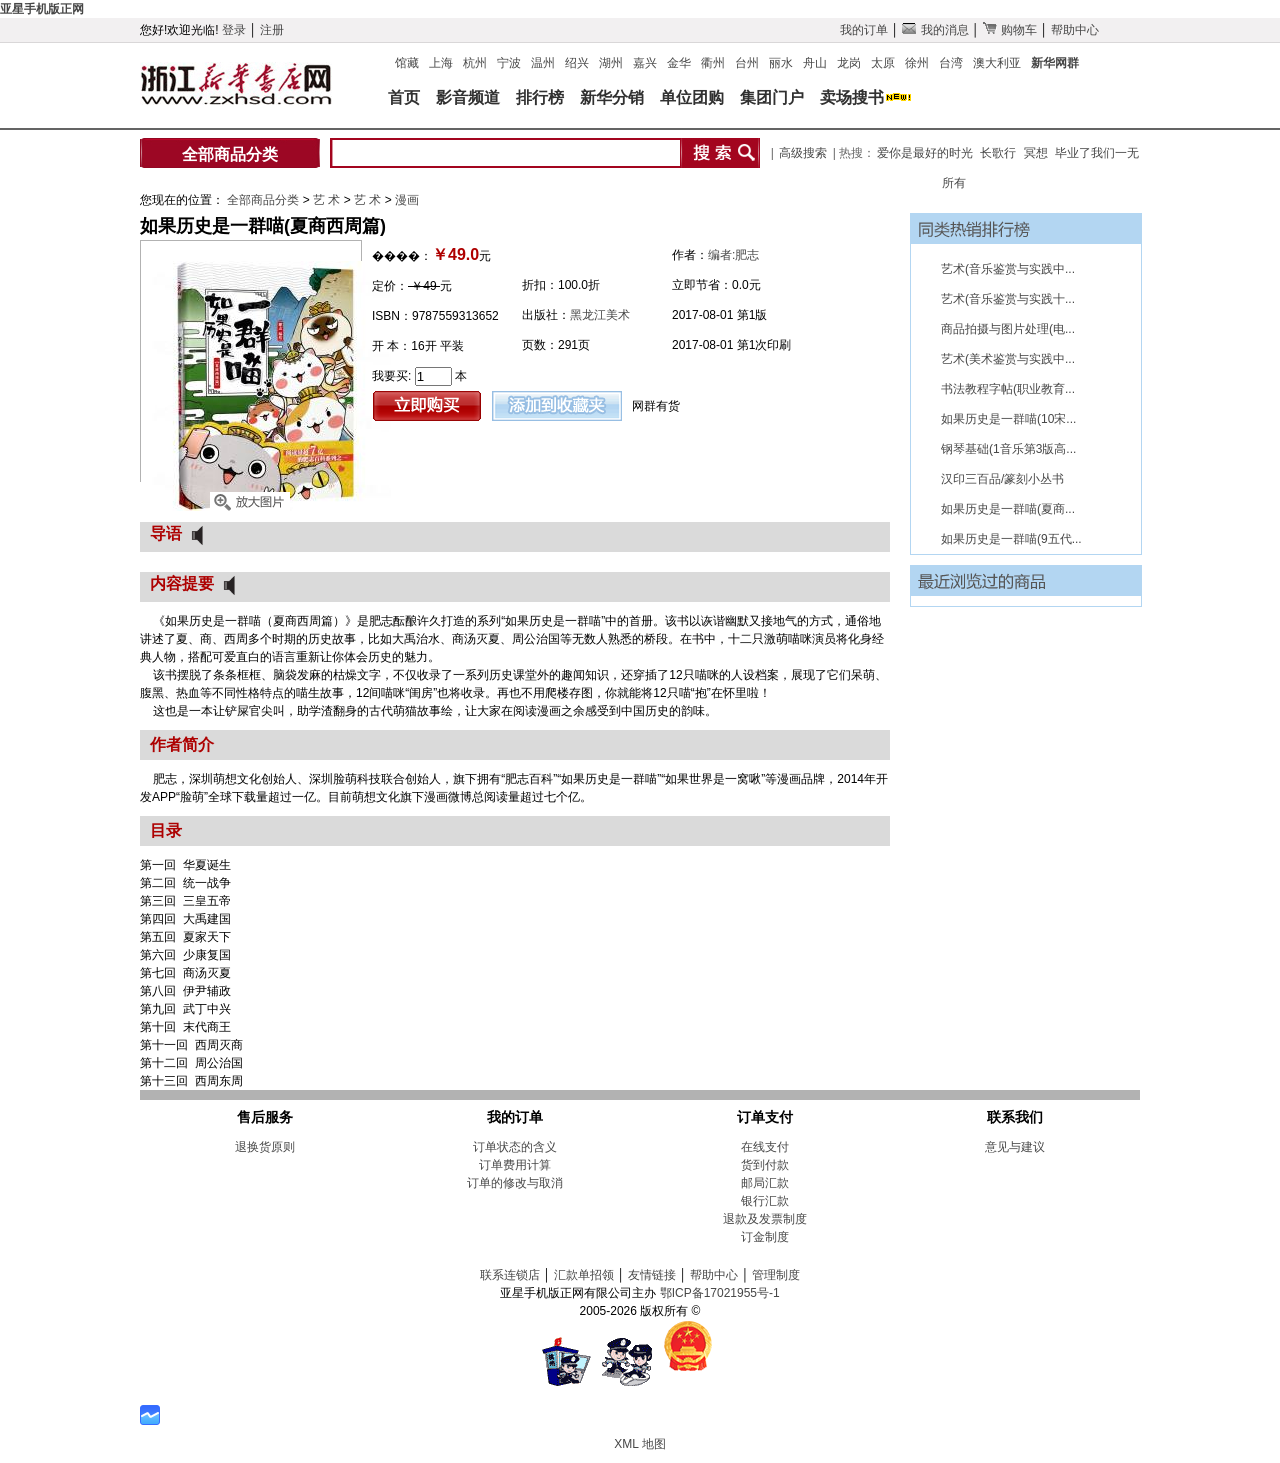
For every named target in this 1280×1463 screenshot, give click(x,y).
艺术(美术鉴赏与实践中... (1008, 359)
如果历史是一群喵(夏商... (1008, 509)
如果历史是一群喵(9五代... (1011, 539)
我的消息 (935, 30)
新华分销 (612, 97)
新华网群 (1055, 63)
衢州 (713, 63)
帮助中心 (1075, 30)
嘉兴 (645, 63)
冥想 (1036, 153)
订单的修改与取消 (515, 1183)
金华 (679, 63)
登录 (234, 30)
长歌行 (998, 153)
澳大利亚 (997, 63)
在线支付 (765, 1147)
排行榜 (540, 97)
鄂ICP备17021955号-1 (720, 1293)
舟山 (815, 63)
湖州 (611, 63)
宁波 (509, 63)
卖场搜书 (852, 97)
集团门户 (772, 97)
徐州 (917, 63)
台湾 (951, 63)
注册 (272, 30)
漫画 (407, 200)
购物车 (1010, 30)
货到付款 (765, 1165)
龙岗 (849, 63)
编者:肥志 (733, 255)
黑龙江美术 (600, 315)
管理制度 (776, 1275)
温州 (543, 63)
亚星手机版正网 (42, 9)
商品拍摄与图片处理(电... (1008, 329)
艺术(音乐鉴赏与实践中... (1008, 269)
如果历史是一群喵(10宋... (1008, 419)
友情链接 (652, 1275)
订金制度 (765, 1237)
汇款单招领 (584, 1275)
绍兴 (577, 63)
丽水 (781, 63)
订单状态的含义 (515, 1147)
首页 (404, 97)
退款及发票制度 (765, 1219)
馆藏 (407, 63)
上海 (441, 63)
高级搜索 (803, 153)
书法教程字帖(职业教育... (1008, 389)
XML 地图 (640, 1444)
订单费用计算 (515, 1165)
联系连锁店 (510, 1275)
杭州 (475, 63)
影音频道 (468, 97)
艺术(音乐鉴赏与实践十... (1008, 299)
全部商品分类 (230, 154)
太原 (883, 63)
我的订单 (864, 30)
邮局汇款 (765, 1183)
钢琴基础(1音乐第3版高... (1008, 449)
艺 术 (328, 200)
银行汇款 (765, 1201)
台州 (747, 63)
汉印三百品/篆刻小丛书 (1002, 479)
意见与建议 (1015, 1147)
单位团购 (692, 97)
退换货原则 (265, 1147)
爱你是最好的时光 (925, 153)
